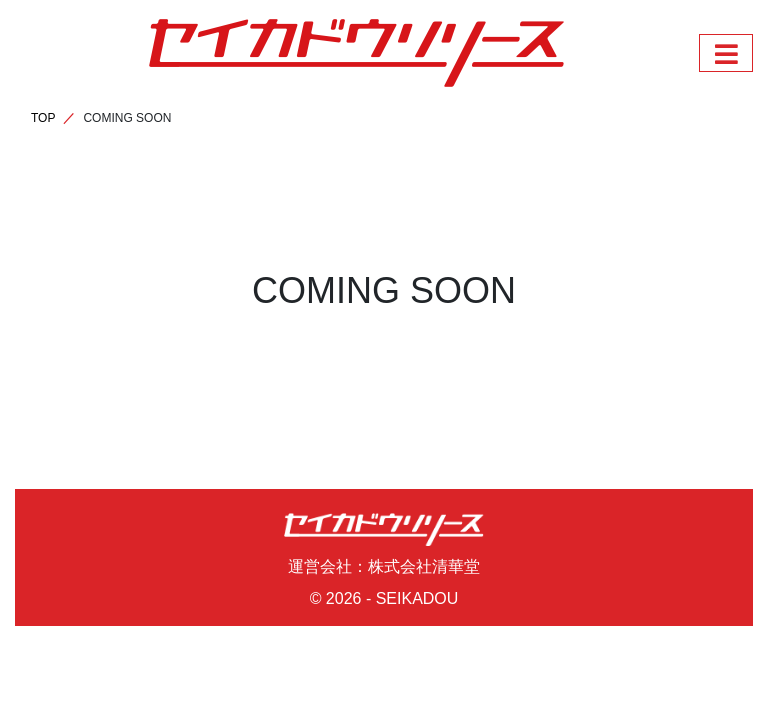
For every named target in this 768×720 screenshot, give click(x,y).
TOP (43, 117)
